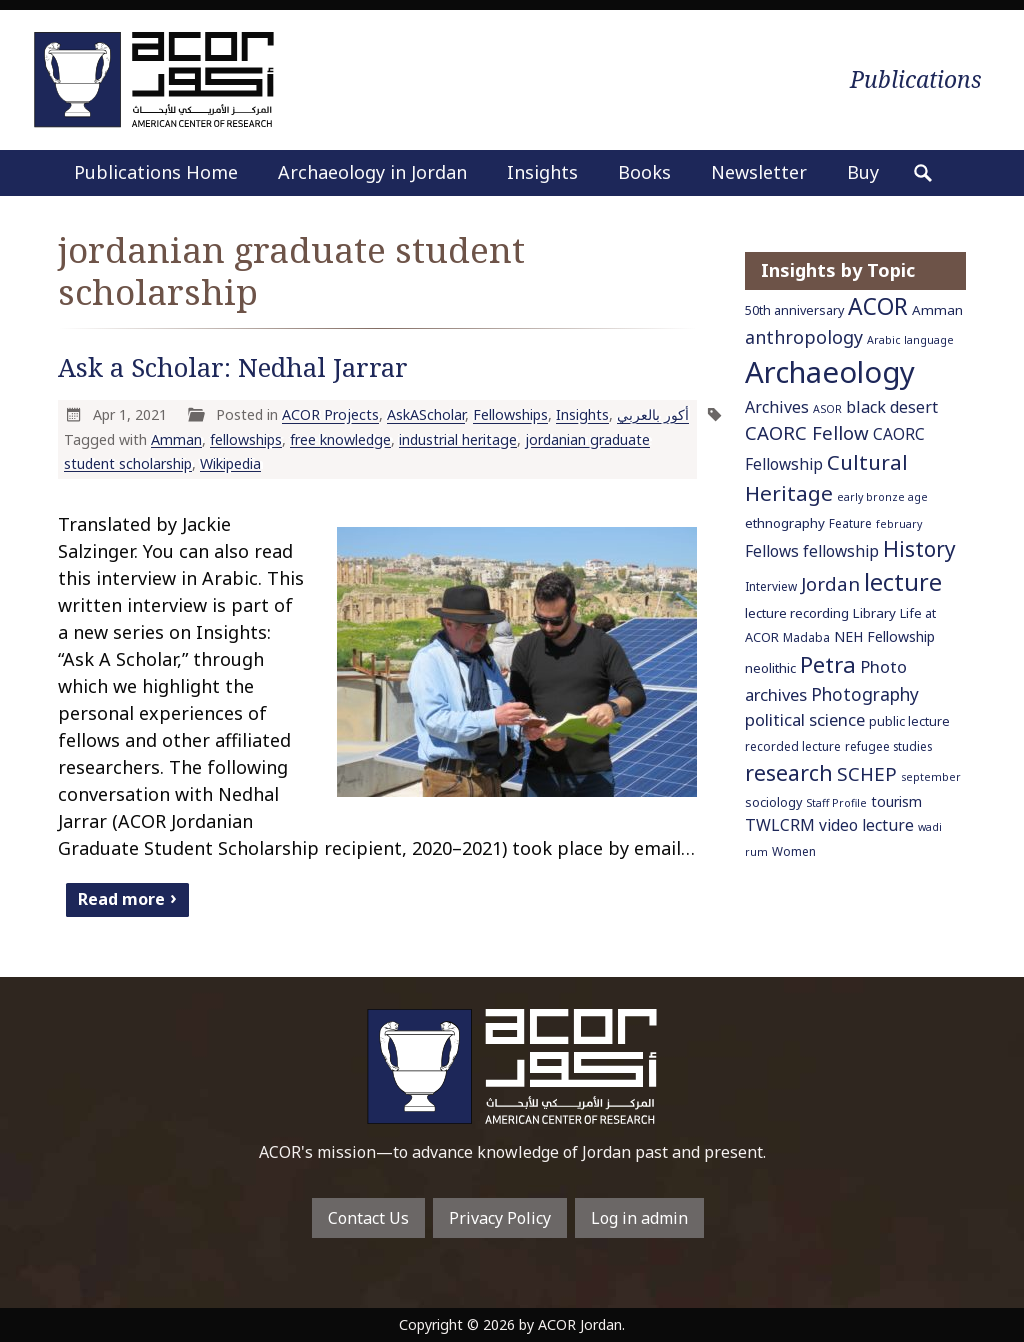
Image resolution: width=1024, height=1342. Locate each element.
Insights (542, 172)
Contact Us (368, 1218)
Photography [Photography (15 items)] (865, 694)
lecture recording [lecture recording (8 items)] (797, 613)
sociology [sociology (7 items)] (773, 802)
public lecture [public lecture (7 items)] (909, 721)
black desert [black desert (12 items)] (892, 407)
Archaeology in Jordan (372, 172)
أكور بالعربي (653, 414)
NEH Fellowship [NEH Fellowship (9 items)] (884, 636)
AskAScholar (426, 414)
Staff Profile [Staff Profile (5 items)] (836, 803)
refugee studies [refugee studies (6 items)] (888, 746)
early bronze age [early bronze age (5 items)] (882, 497)
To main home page (512, 1066)
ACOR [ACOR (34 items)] (878, 306)
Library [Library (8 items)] (874, 613)
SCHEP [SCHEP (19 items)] (867, 774)
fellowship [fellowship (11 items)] (841, 551)
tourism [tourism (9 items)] (896, 801)
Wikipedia (230, 463)
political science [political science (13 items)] (805, 719)
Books (644, 172)
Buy (863, 172)
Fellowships (510, 414)
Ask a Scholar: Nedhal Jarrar (233, 367)
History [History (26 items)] (919, 549)
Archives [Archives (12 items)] (777, 407)
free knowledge (340, 439)
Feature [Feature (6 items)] (850, 523)
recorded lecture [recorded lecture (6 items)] (793, 746)
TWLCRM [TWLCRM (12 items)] (780, 825)
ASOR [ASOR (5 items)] (827, 409)
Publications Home (156, 172)
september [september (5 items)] (931, 777)
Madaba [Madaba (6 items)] (806, 637)
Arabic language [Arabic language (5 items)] (910, 340)
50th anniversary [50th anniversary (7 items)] (794, 310)
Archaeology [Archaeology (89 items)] (830, 372)
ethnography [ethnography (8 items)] (785, 523)
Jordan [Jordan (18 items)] (830, 583)
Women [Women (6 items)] (794, 851)
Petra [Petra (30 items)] (828, 664)
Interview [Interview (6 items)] (771, 586)
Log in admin (639, 1218)
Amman (176, 439)
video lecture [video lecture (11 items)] (866, 825)
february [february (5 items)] (899, 524)
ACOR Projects (330, 414)
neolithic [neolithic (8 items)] (770, 668)
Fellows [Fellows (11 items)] (772, 551)
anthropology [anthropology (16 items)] (804, 337)
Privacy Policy (500, 1218)
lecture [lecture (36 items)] (903, 582)
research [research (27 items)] (789, 772)
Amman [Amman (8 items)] (937, 310)
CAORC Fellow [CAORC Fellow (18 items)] (807, 432)
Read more (121, 898)
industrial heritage (458, 439)
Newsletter (759, 172)
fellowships (246, 439)
